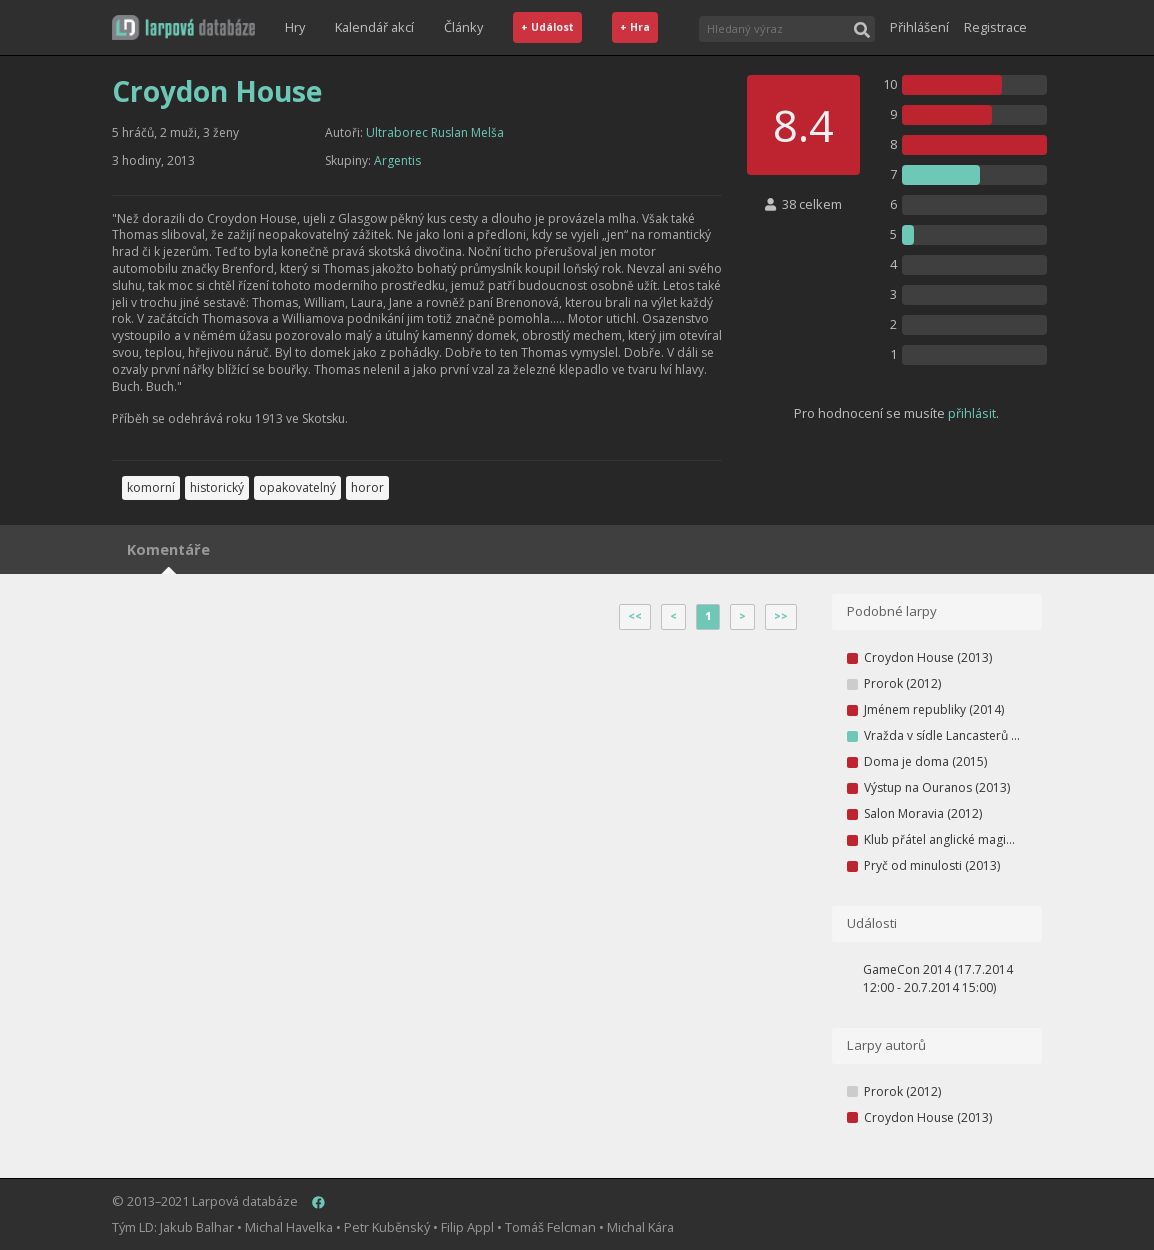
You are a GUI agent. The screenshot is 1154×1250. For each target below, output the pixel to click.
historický (217, 487)
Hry (295, 27)
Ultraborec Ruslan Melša (435, 132)
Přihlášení (919, 27)
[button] (183, 27)
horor (367, 487)
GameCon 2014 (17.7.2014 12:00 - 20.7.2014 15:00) (938, 978)
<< (635, 616)
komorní (151, 487)
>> (781, 616)
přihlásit (972, 413)
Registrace (995, 27)
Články (463, 27)
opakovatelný (297, 487)
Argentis (397, 160)
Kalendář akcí (374, 27)
